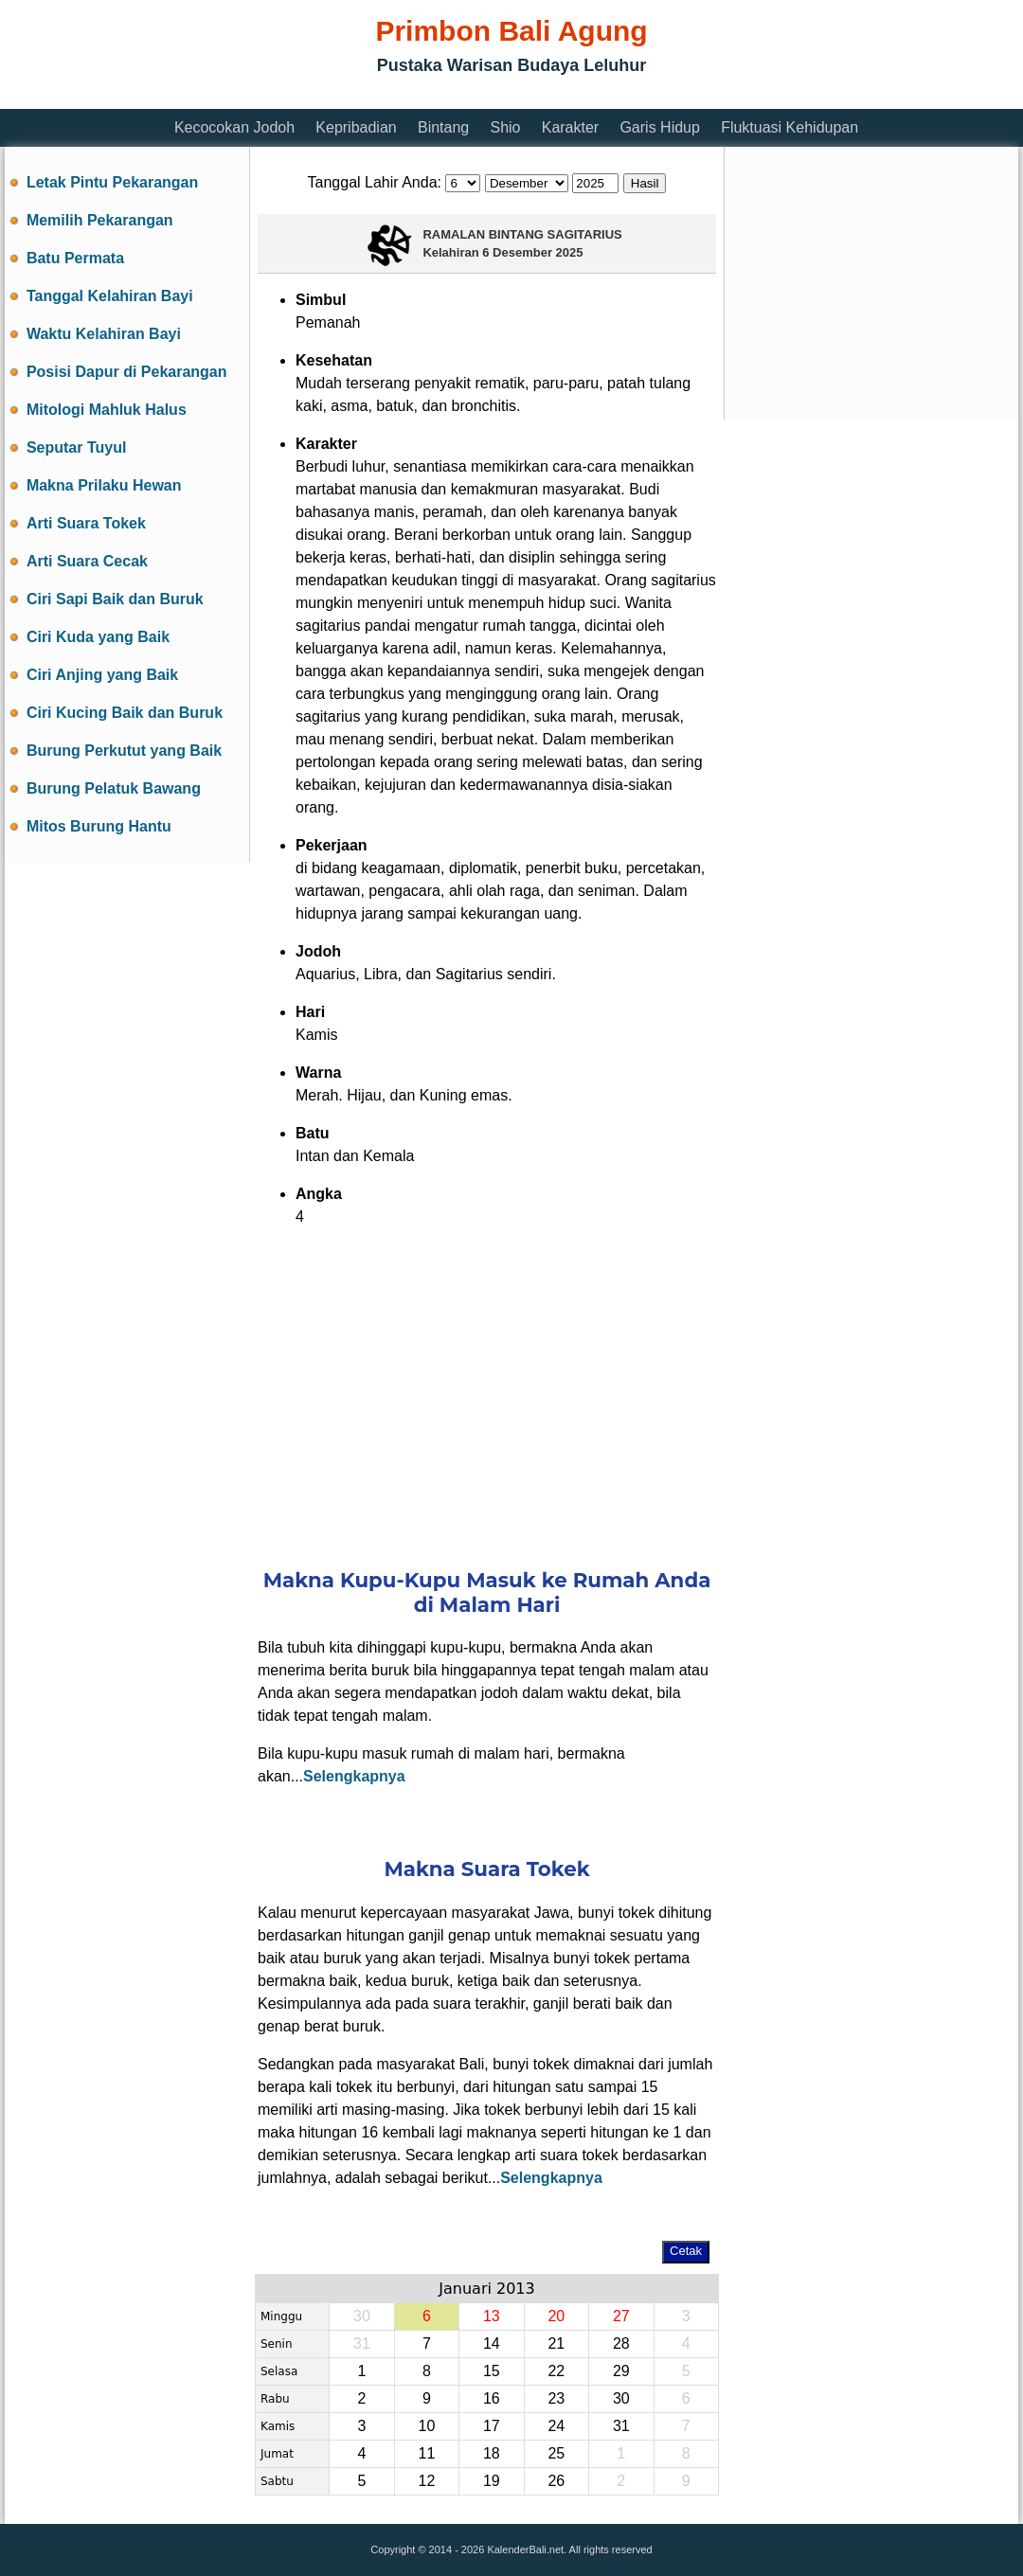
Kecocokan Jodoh (234, 127)
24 (556, 2426)
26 (556, 2481)
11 (426, 2453)
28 (621, 2343)
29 (621, 2371)
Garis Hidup (659, 127)
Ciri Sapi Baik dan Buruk (115, 599)
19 (491, 2481)
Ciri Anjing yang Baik (102, 675)
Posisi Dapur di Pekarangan (127, 372)
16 (491, 2398)
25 (556, 2453)
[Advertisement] (349, 97)
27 (621, 2316)
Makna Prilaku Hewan (104, 485)
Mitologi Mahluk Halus (107, 410)
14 (491, 2343)
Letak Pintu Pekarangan (112, 182)
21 (556, 2343)
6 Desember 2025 (532, 252)
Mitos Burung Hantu (99, 826)
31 (621, 2426)
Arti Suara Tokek (86, 523)
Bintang (443, 127)
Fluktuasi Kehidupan (789, 127)
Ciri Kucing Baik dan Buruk (125, 713)
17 (491, 2426)
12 (426, 2481)
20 (556, 2316)
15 (491, 2371)
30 (621, 2398)
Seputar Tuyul (77, 447)
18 (491, 2453)
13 (491, 2316)
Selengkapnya (354, 1776)
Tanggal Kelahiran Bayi (110, 296)
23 (556, 2398)
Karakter (570, 127)
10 (426, 2426)
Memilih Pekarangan (100, 220)
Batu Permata (75, 258)
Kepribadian (355, 127)
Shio (505, 127)
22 (556, 2371)
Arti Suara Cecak (87, 561)
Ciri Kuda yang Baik (98, 637)
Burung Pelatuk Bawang (114, 788)
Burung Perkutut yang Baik (124, 750)
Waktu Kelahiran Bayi (104, 334)
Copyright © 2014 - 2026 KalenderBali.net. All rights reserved (511, 2549)
